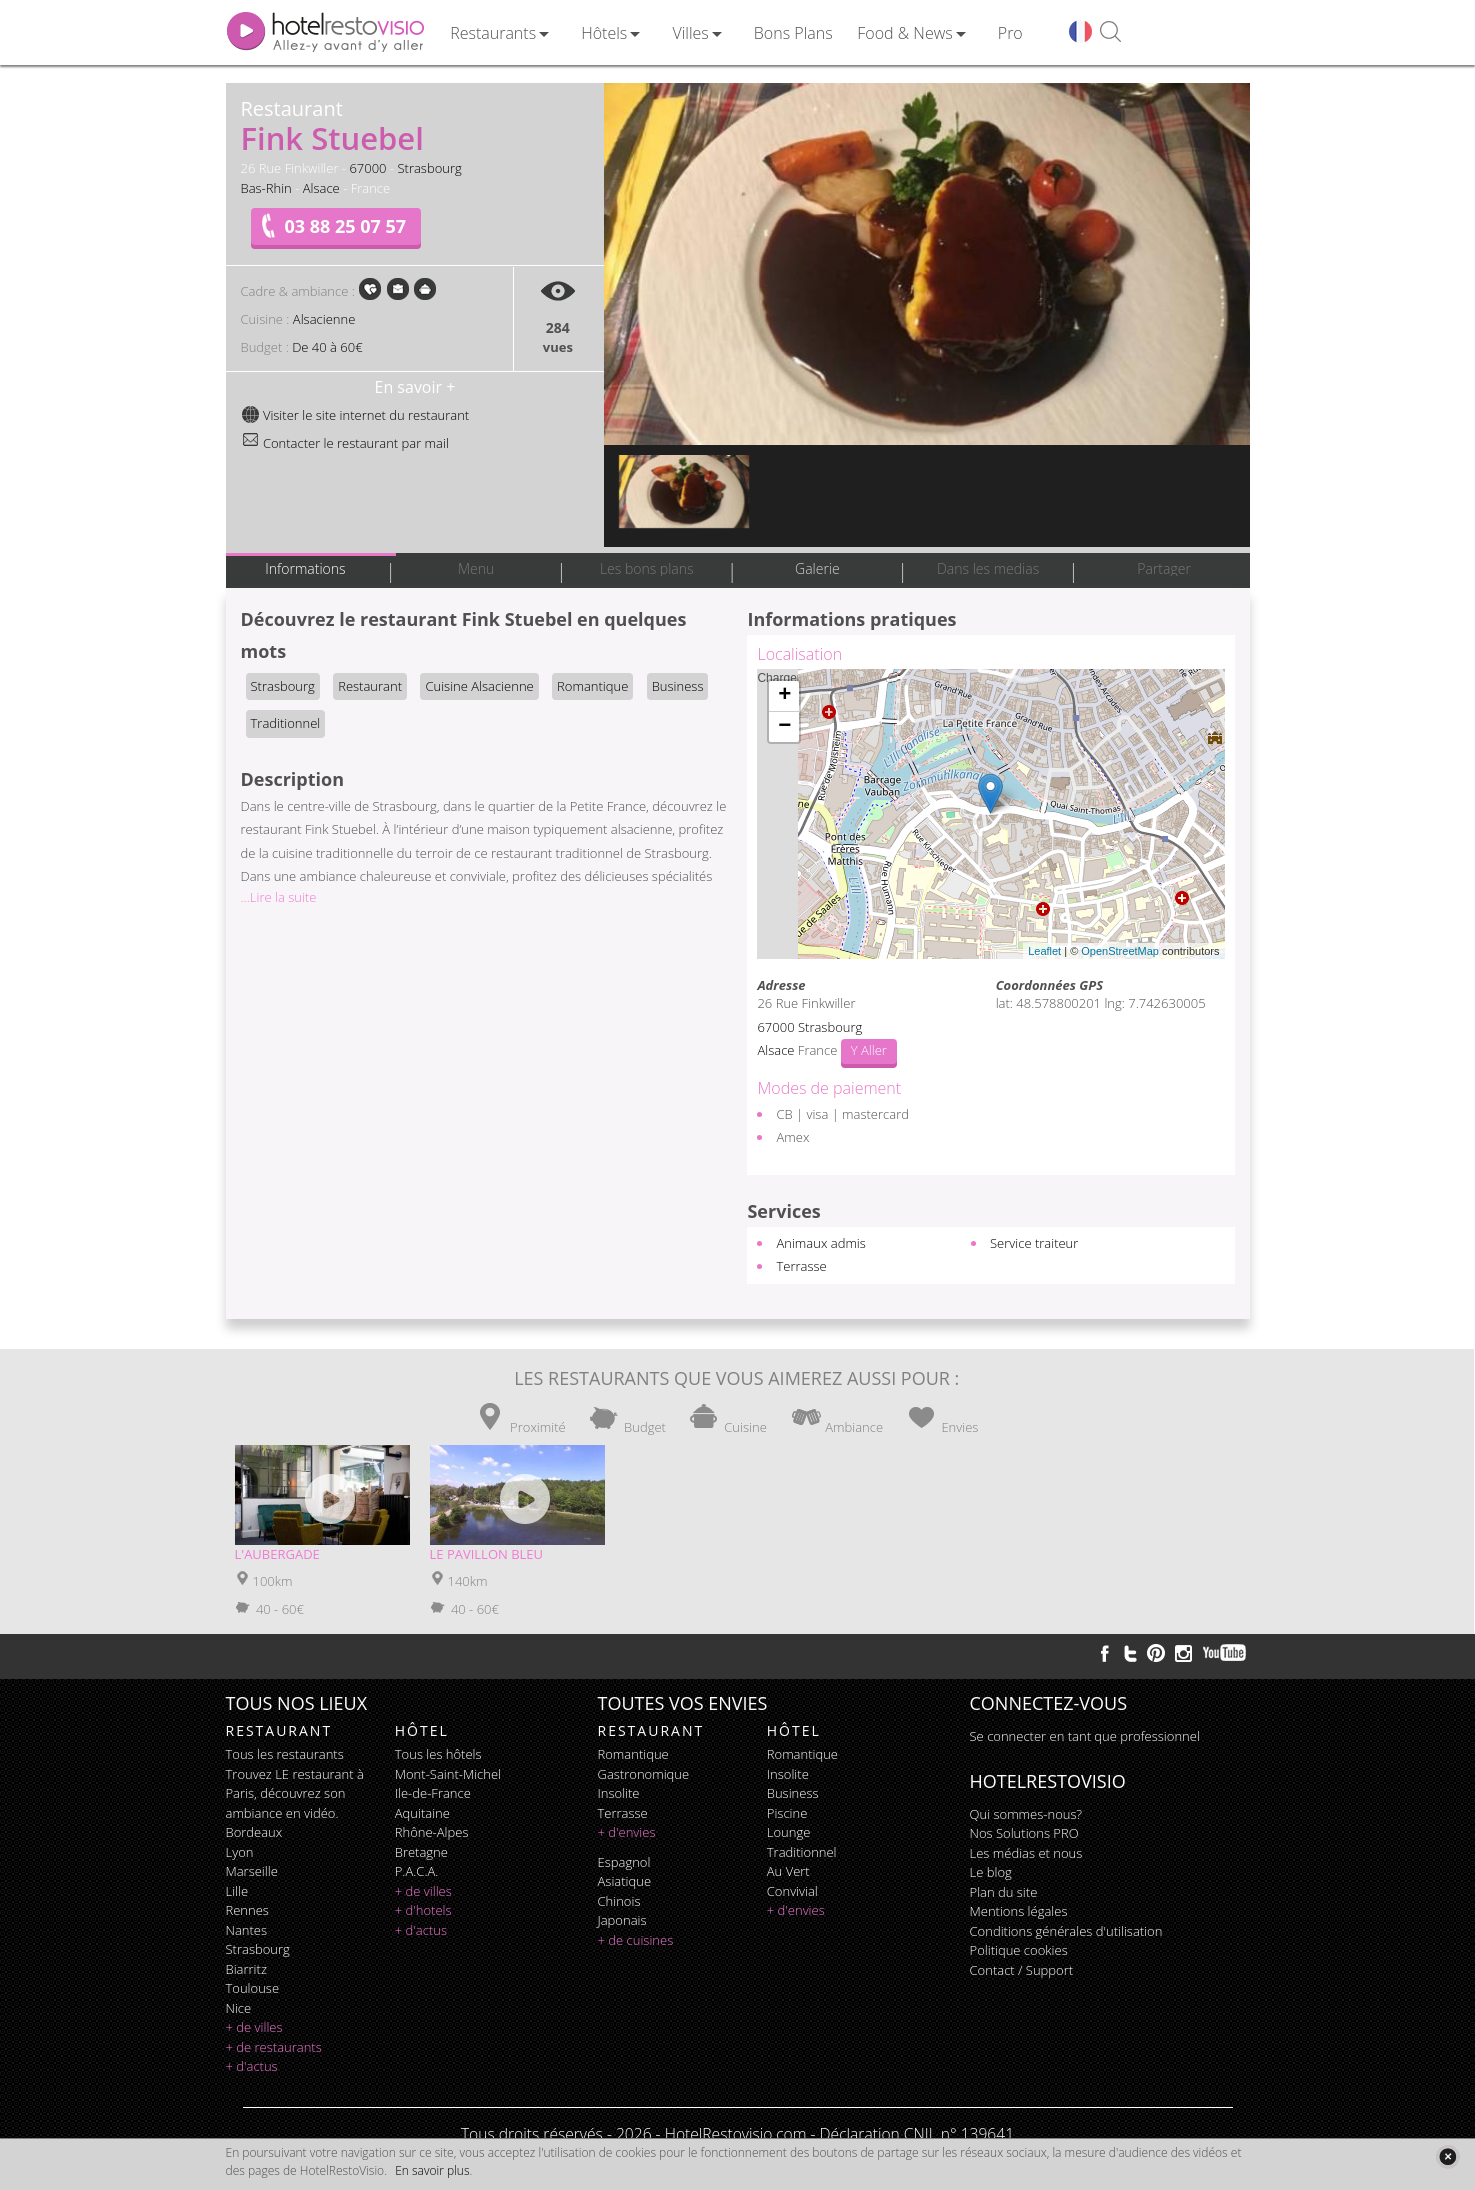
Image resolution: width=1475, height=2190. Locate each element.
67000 (367, 168)
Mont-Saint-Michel (448, 1774)
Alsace (321, 188)
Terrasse (801, 1266)
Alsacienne (324, 319)
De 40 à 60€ (327, 347)
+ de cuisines (636, 1940)
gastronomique (644, 1774)
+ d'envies (627, 1832)
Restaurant (370, 686)
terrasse (623, 1813)
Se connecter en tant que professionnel (1085, 1736)
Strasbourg (429, 168)
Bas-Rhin (266, 188)
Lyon (240, 1852)
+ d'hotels (423, 1910)
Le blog (991, 1872)
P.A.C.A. (417, 1871)
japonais (622, 1920)
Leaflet (1044, 951)
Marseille (252, 1871)
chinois (619, 1901)
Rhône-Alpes (432, 1832)
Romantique (592, 686)
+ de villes (254, 2027)
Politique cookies (1019, 1950)
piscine (787, 1813)
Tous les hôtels (438, 1754)
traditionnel (802, 1852)
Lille (237, 1891)
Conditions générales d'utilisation (1066, 1931)
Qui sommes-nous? (1026, 1814)
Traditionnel (286, 723)
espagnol (624, 1862)
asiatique (625, 1881)
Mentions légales (1019, 1911)
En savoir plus (432, 2170)
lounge (789, 1832)
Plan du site (1004, 1892)
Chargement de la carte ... (988, 814)
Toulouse (253, 1988)
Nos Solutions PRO (1024, 1833)
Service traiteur (1034, 1243)
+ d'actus (252, 2066)
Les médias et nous (1026, 1853)
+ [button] (784, 696)
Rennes (247, 1910)
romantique (633, 1754)
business (793, 1793)
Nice (239, 2008)
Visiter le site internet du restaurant (355, 415)
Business (678, 686)
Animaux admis (820, 1243)
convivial (792, 1891)
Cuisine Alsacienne (479, 686)
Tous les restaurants (285, 1754)
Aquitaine (422, 1813)
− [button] (784, 727)
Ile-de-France (433, 1793)
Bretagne (421, 1852)
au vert (788, 1871)
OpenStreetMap (1120, 951)
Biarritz (246, 1969)
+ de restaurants (274, 2047)
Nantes (246, 1930)
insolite (619, 1793)
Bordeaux (254, 1832)
